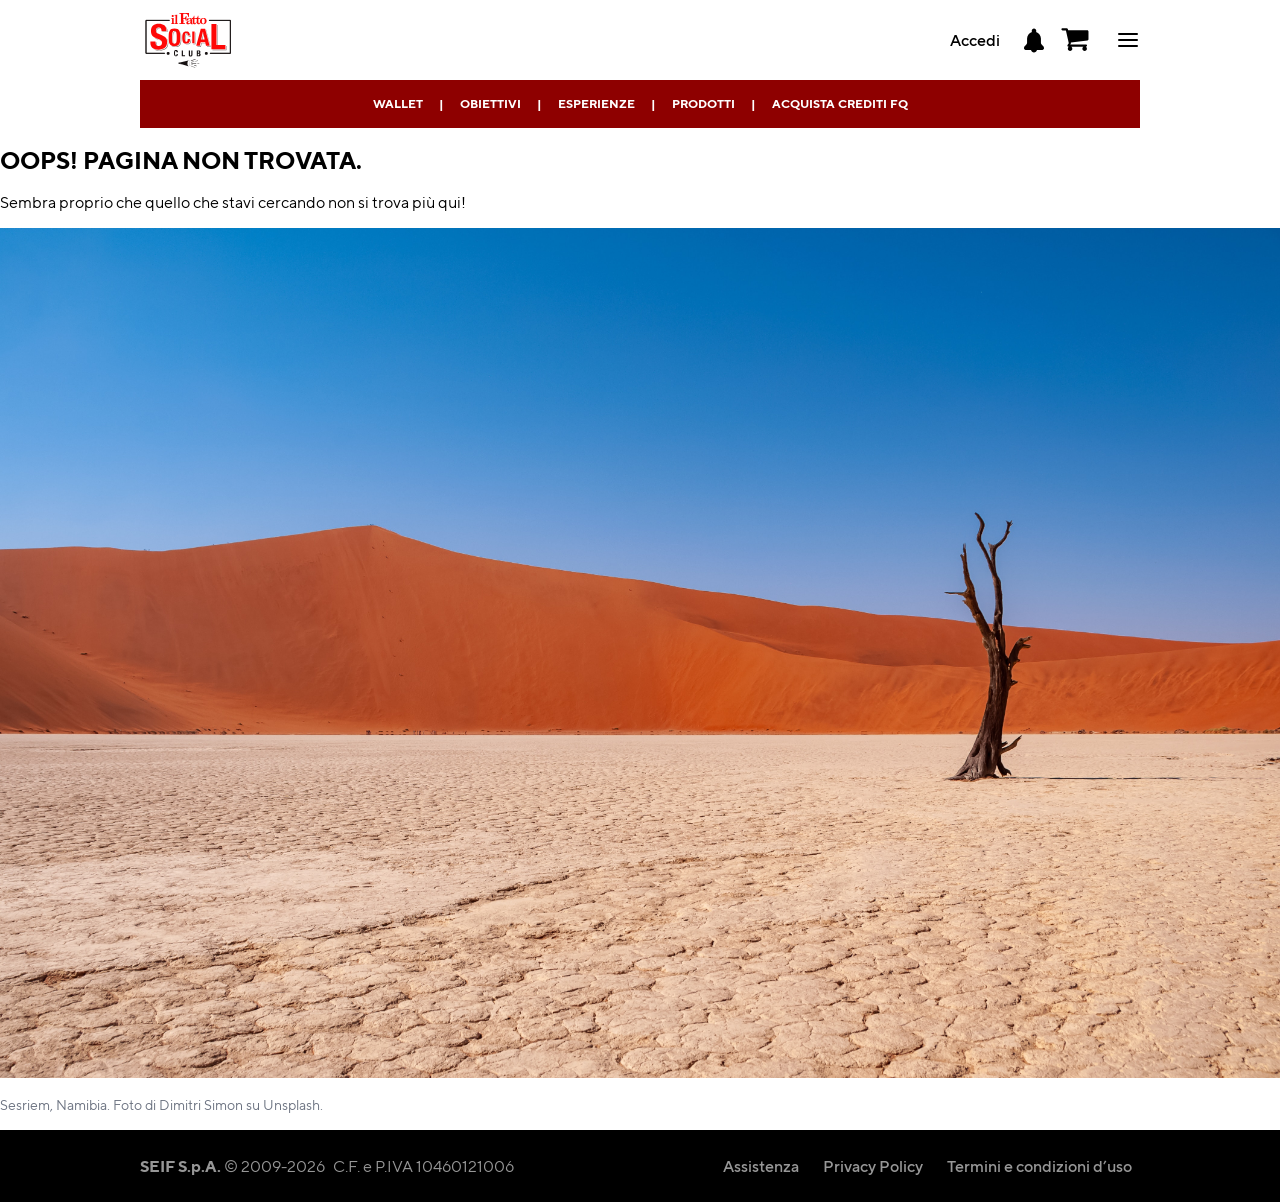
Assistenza (761, 1165)
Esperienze (596, 103)
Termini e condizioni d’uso (1039, 1165)
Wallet (398, 103)
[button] (1076, 40)
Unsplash (291, 1104)
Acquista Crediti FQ (840, 103)
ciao (1128, 40)
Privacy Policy (873, 1165)
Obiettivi (490, 103)
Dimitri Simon (201, 1104)
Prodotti (703, 103)
